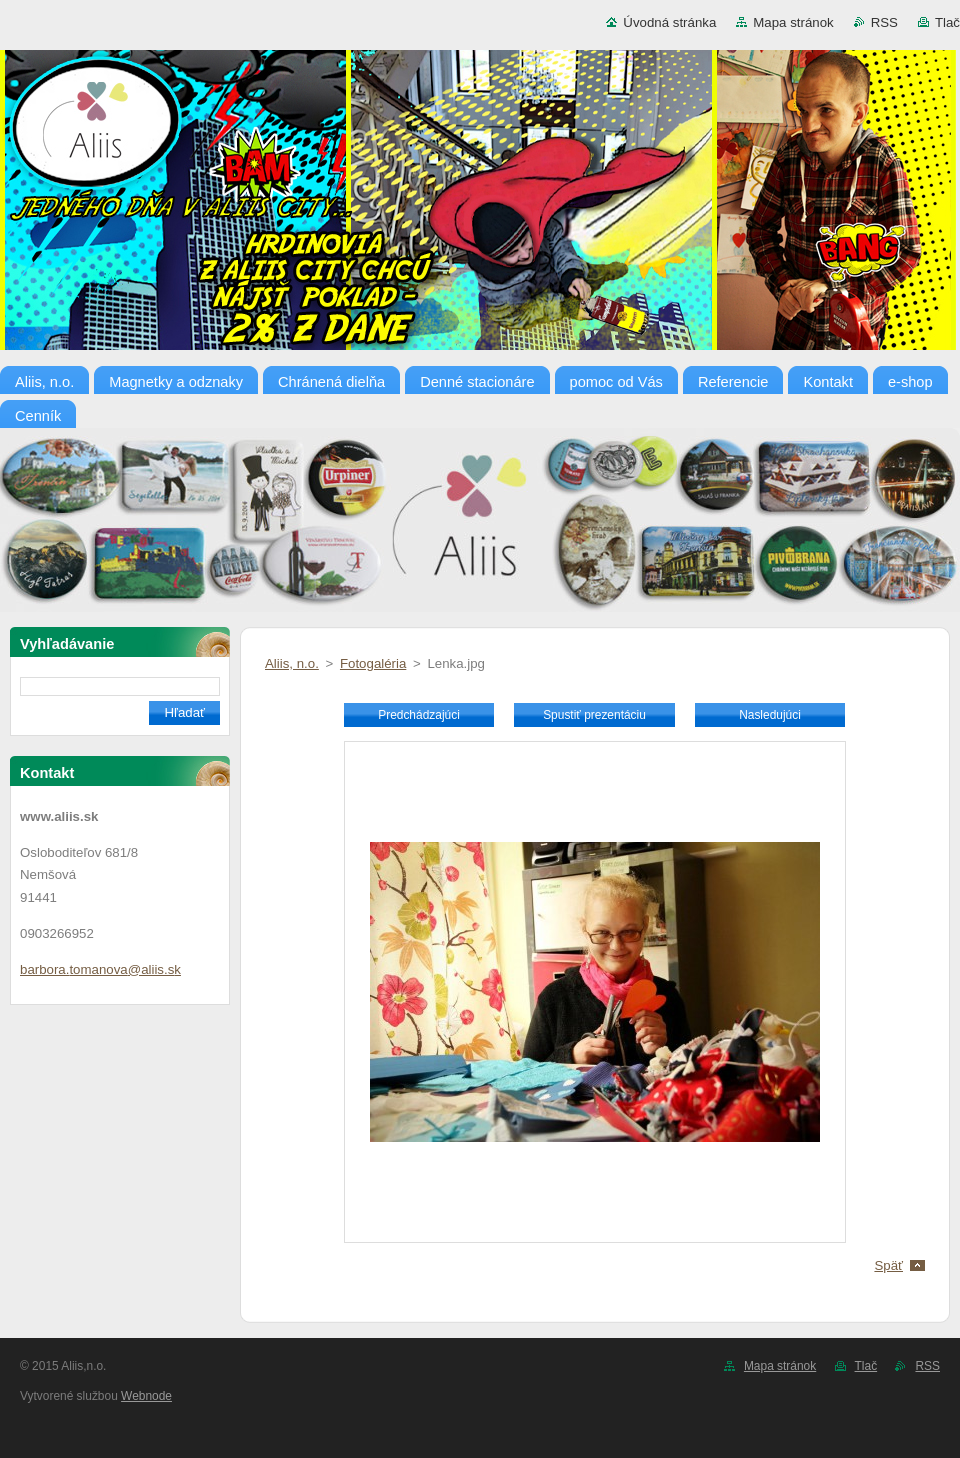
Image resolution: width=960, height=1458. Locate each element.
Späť (888, 1265)
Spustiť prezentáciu (594, 715)
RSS (884, 22)
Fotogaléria (373, 663)
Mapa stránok (793, 22)
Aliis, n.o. (292, 663)
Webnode (146, 1396)
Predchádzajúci (419, 715)
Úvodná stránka (669, 22)
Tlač (947, 22)
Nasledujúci (770, 715)
